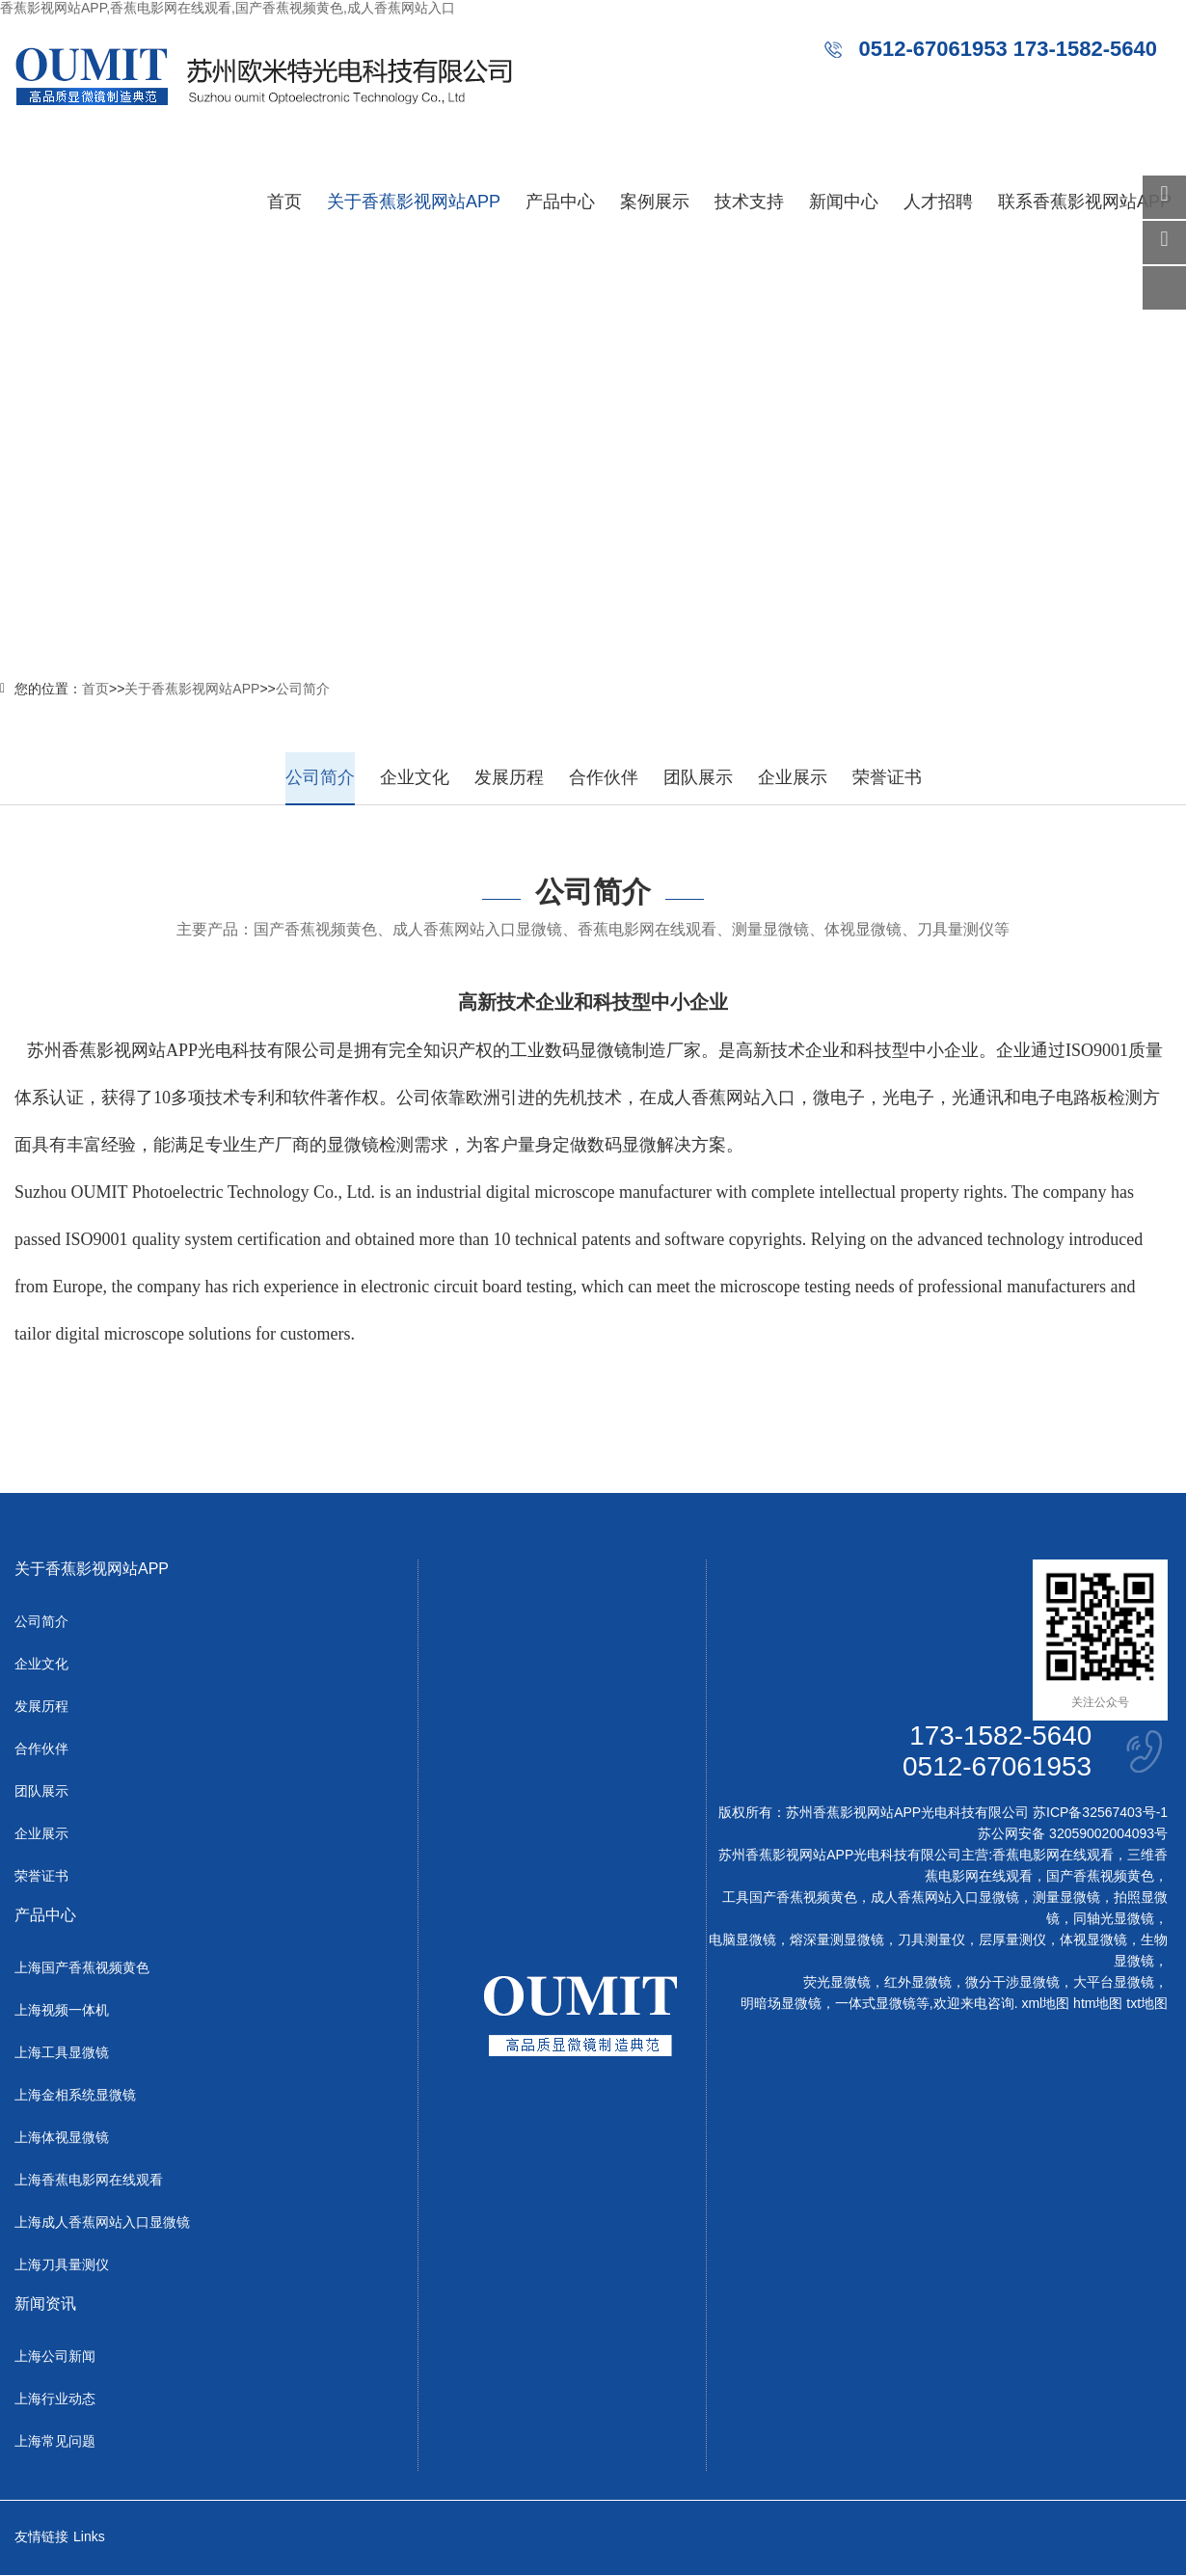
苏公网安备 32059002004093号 (1073, 1834)
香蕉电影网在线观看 (1053, 1855)
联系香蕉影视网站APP (1085, 201)
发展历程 (509, 777)
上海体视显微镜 (61, 2138)
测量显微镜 (1066, 1898)
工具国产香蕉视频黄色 (789, 1898)
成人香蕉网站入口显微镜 (945, 1898)
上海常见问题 (54, 2442)
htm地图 (1097, 2004)
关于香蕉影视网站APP (413, 201)
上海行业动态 (54, 2399)
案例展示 (654, 201)
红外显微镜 (918, 1983)
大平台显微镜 (1113, 1983)
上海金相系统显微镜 (75, 2095)
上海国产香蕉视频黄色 (81, 1968)
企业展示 (792, 777)
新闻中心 (843, 201)
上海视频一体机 (61, 2011)
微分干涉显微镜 (1012, 1983)
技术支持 (749, 201)
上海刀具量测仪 (61, 2265)
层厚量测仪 (1012, 1940)
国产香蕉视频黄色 (1100, 1877)
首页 (284, 201)
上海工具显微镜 (61, 2053)
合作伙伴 (603, 777)
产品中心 (560, 201)
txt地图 (1147, 2004)
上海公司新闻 (54, 2357)
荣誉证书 (887, 777)
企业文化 (414, 777)
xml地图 (1045, 2004)
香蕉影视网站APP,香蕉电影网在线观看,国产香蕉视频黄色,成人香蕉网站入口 (227, 7)
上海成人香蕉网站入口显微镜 (102, 2223)
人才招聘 (938, 201)
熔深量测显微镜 (837, 1940)
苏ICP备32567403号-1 (1100, 1813)
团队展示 (698, 777)
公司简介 (303, 688)
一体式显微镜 (875, 2004)
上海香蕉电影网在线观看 (88, 2180)
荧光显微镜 (837, 1983)
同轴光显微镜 (1113, 1919)
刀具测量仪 (931, 1940)
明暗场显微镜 (781, 2004)
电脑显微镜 (742, 1940)
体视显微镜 (1093, 1940)
